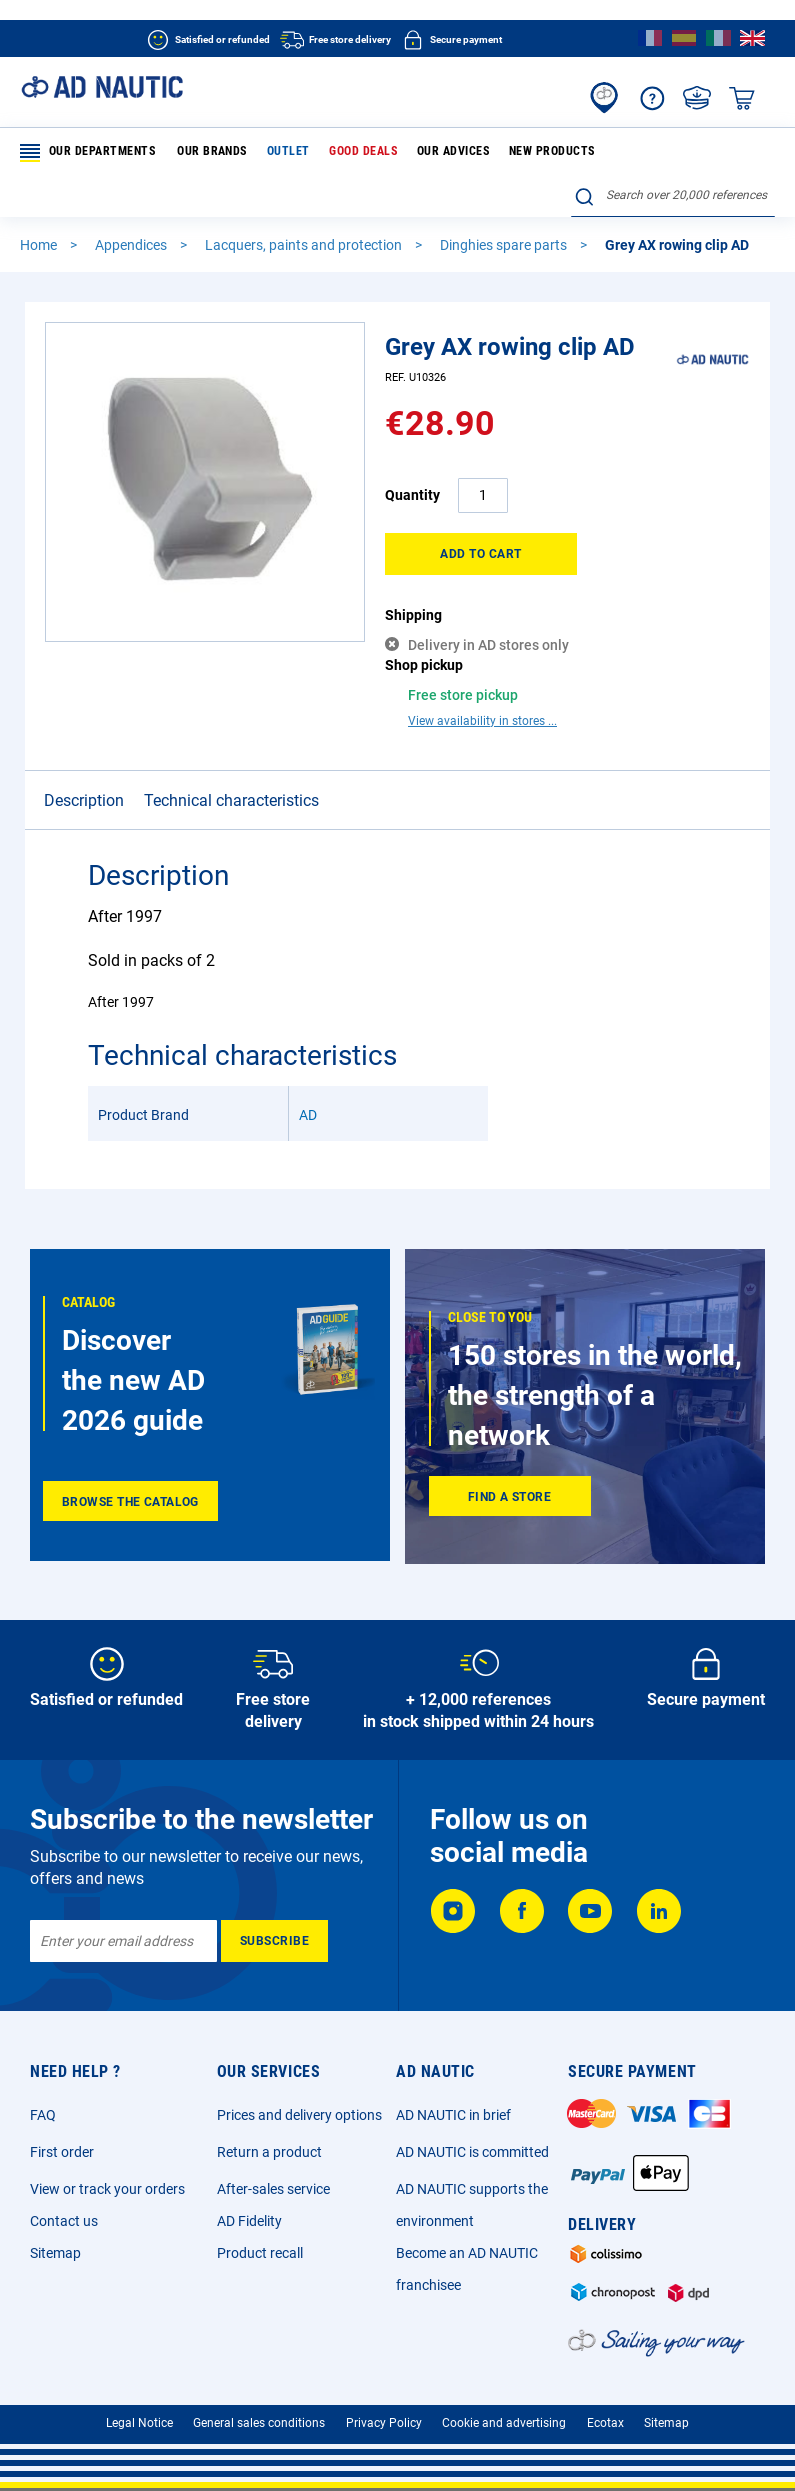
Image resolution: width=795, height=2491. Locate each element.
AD (308, 1081)
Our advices (436, 152)
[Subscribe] (274, 1927)
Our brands (209, 152)
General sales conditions (259, 2409)
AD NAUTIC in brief (453, 2101)
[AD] (712, 393)
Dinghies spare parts (505, 246)
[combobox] (673, 197)
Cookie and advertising (504, 2409)
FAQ (43, 2101)
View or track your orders (107, 2175)
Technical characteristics (231, 766)
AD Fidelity (249, 2207)
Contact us (64, 2207)
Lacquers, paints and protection (305, 246)
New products (531, 152)
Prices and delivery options (299, 2101)
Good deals (351, 152)
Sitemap (55, 2239)
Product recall (260, 2239)
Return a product (269, 2138)
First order (62, 2138)
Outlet (280, 152)
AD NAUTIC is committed (472, 2138)
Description (84, 766)
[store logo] (102, 87)
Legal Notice (139, 2409)
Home (40, 246)
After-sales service (273, 2175)
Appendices (132, 246)
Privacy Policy (384, 2409)
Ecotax (605, 2409)
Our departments (88, 153)
